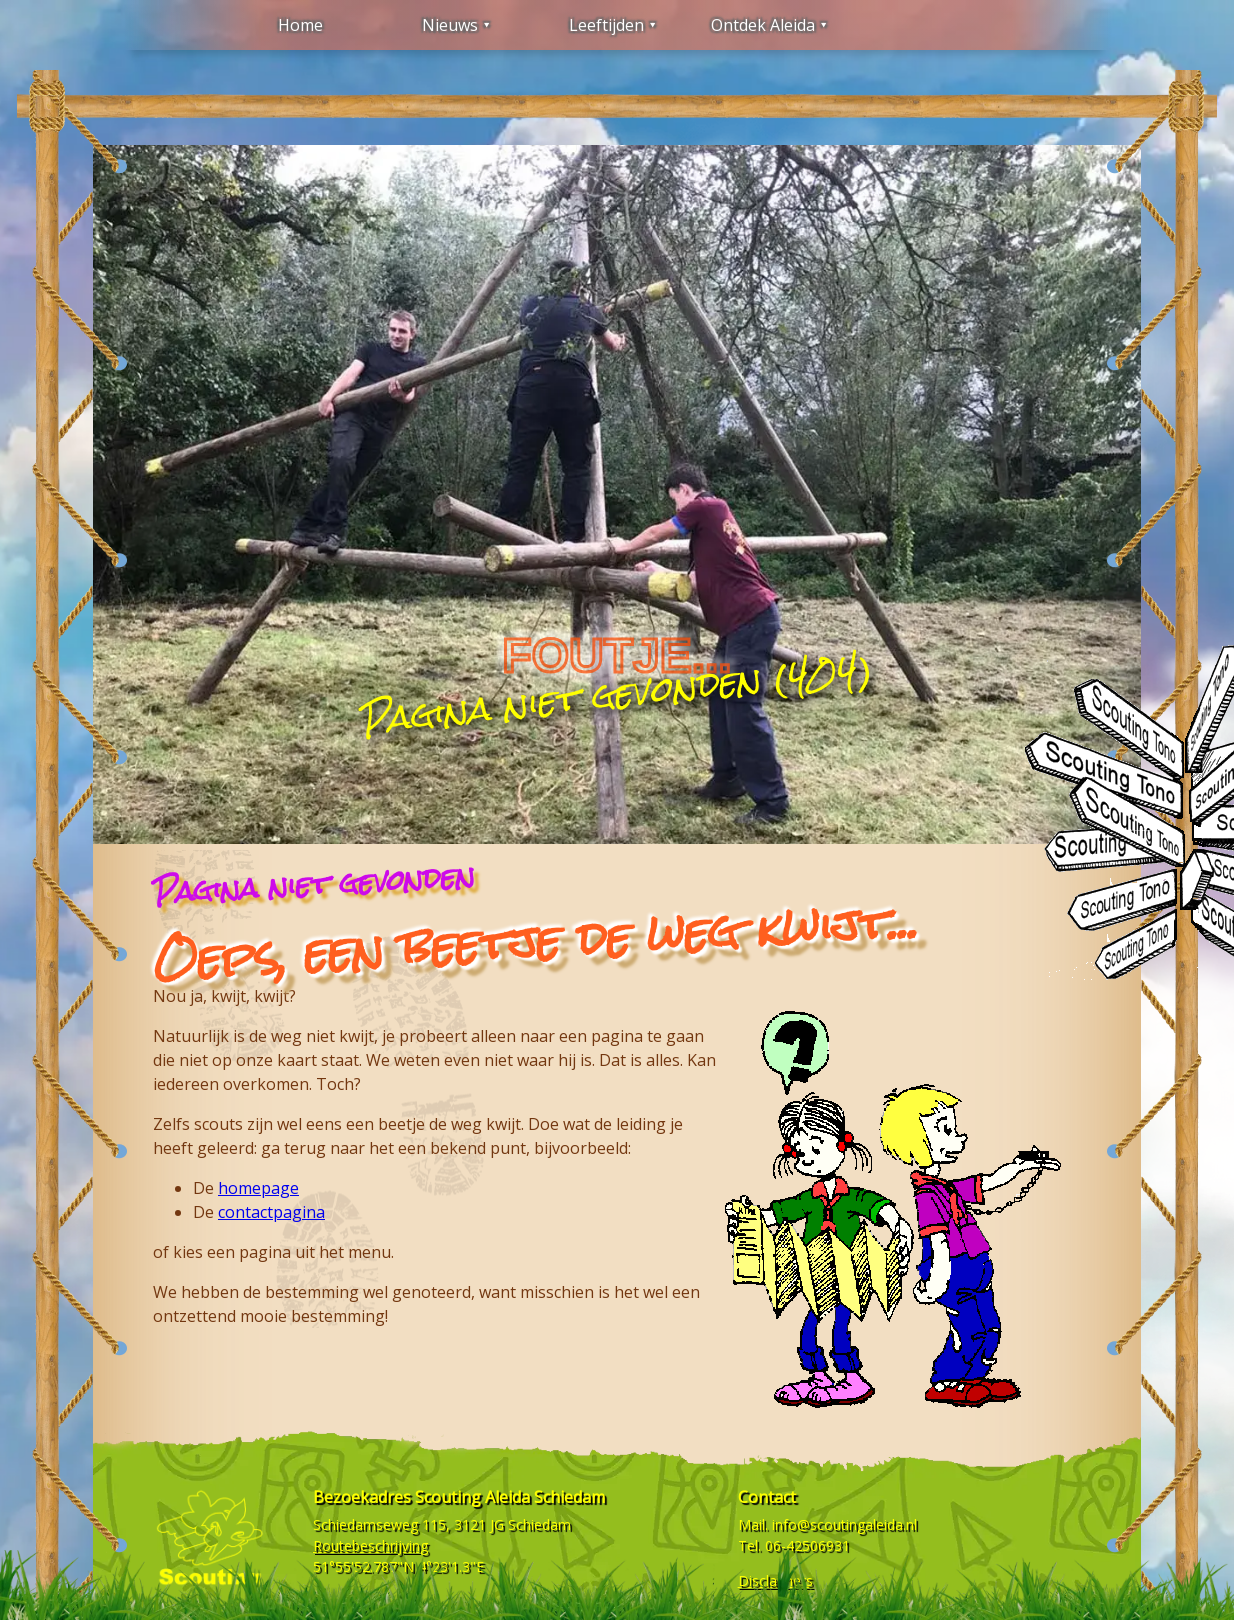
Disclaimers (775, 1580)
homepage (258, 1188)
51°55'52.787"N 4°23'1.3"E (398, 1566)
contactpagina (271, 1212)
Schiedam (539, 1524)
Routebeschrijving (370, 1545)
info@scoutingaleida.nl (844, 1524)
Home (300, 25)
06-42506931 (807, 1545)
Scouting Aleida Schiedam (510, 1497)
